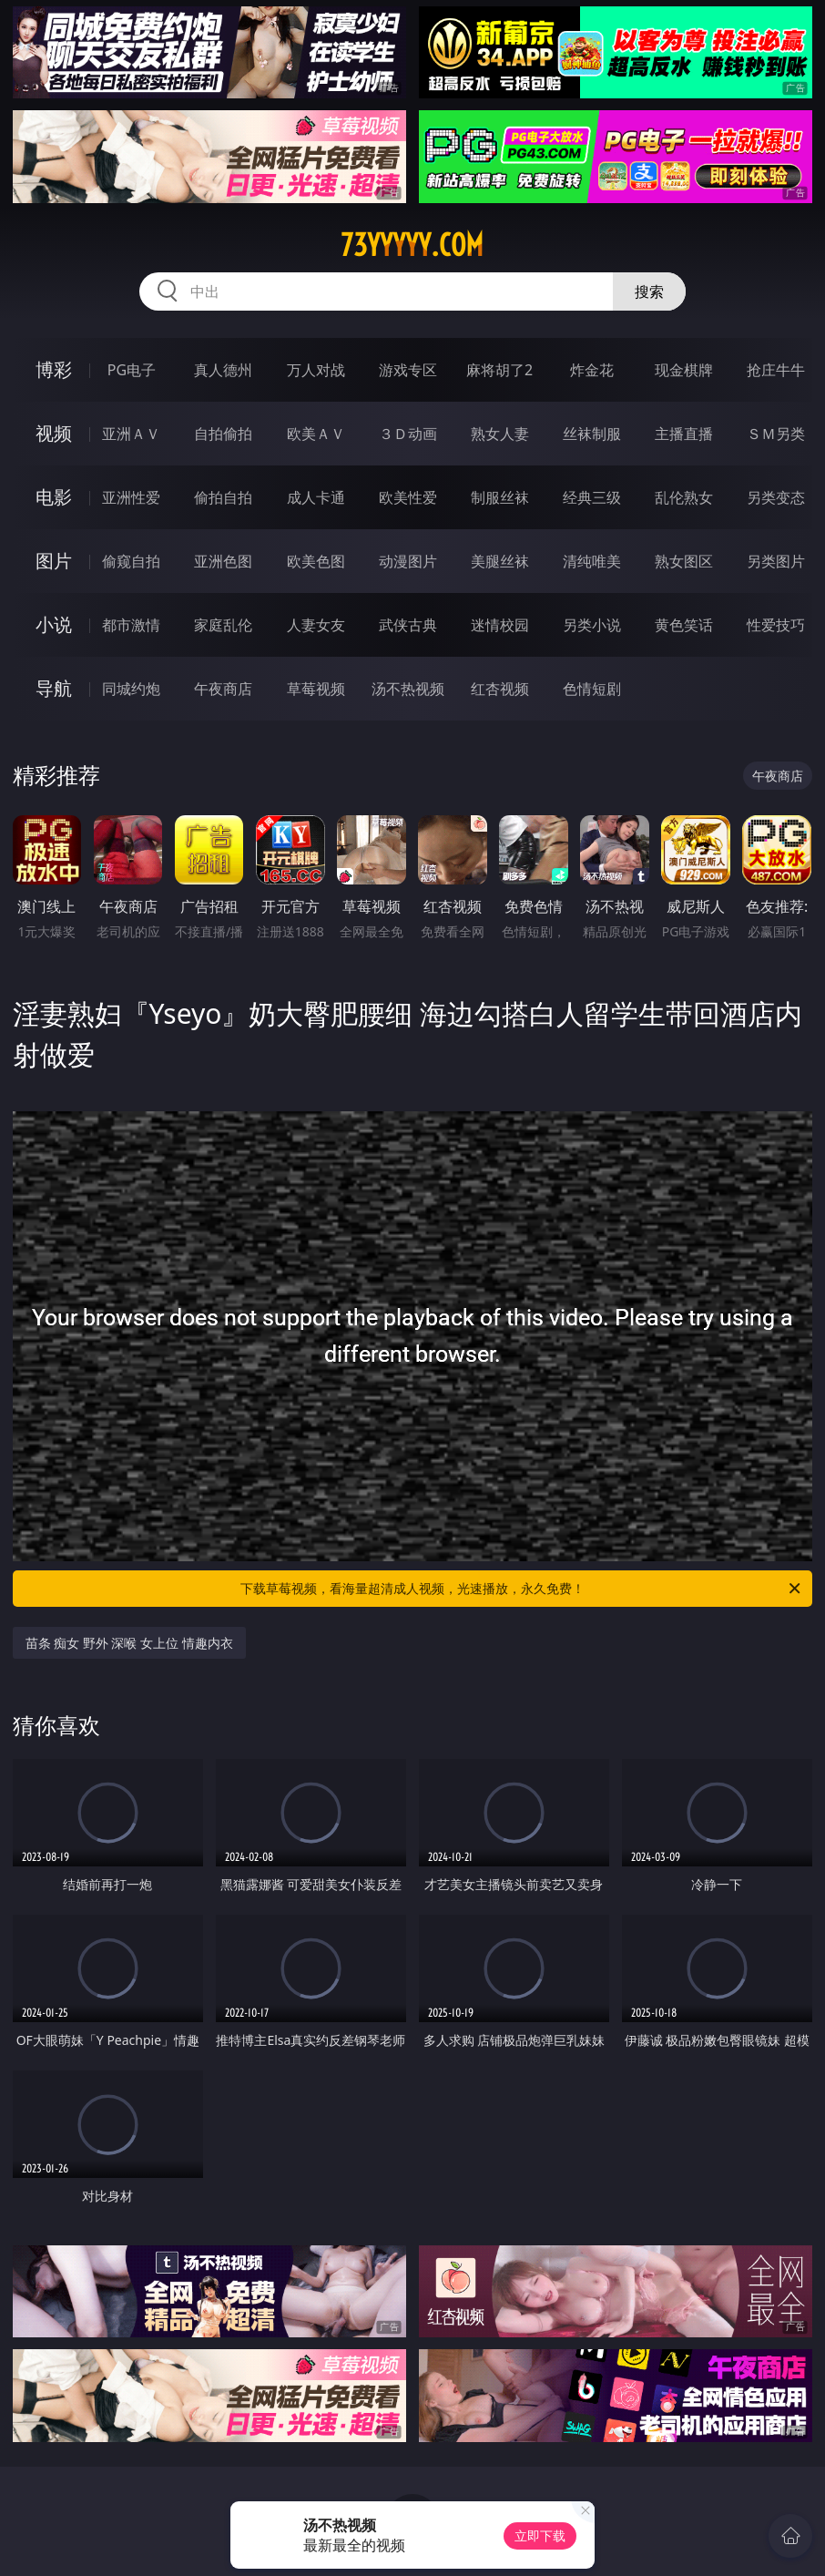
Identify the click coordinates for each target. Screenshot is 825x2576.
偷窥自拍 (131, 561)
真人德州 (223, 370)
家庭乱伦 (223, 625)
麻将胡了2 (499, 370)
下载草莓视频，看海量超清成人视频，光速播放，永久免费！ (521, 1589)
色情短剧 (592, 689)
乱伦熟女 (684, 497)
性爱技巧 (776, 625)
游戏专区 (408, 370)
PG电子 (131, 370)
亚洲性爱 (131, 497)
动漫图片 (408, 561)
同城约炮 (131, 689)
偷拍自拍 (223, 497)
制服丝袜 (500, 497)
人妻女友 (316, 625)
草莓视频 (316, 689)
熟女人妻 (500, 434)
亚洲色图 (223, 561)
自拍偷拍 (223, 434)
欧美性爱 (408, 497)
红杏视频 (500, 689)
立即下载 (539, 2535)
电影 (54, 497)
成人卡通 (316, 497)
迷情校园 (500, 625)
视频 (54, 433)
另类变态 (776, 497)
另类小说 (592, 625)
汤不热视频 (408, 689)
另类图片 (776, 561)
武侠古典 (408, 625)
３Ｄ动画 (408, 434)
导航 (54, 688)
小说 (54, 624)
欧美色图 (316, 561)
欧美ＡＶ (316, 434)
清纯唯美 (592, 561)
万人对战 (316, 370)
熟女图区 (684, 561)
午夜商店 (223, 689)
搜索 (649, 291)
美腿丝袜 (500, 561)
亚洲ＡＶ (131, 434)
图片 (54, 560)
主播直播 (684, 434)
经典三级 (592, 497)
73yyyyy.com (412, 245)
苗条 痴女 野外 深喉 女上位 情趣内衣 (129, 1642)
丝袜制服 (592, 434)
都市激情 (131, 625)
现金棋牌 (684, 370)
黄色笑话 (684, 625)
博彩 (54, 369)
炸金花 (592, 370)
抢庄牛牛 (776, 370)
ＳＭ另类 (776, 434)
